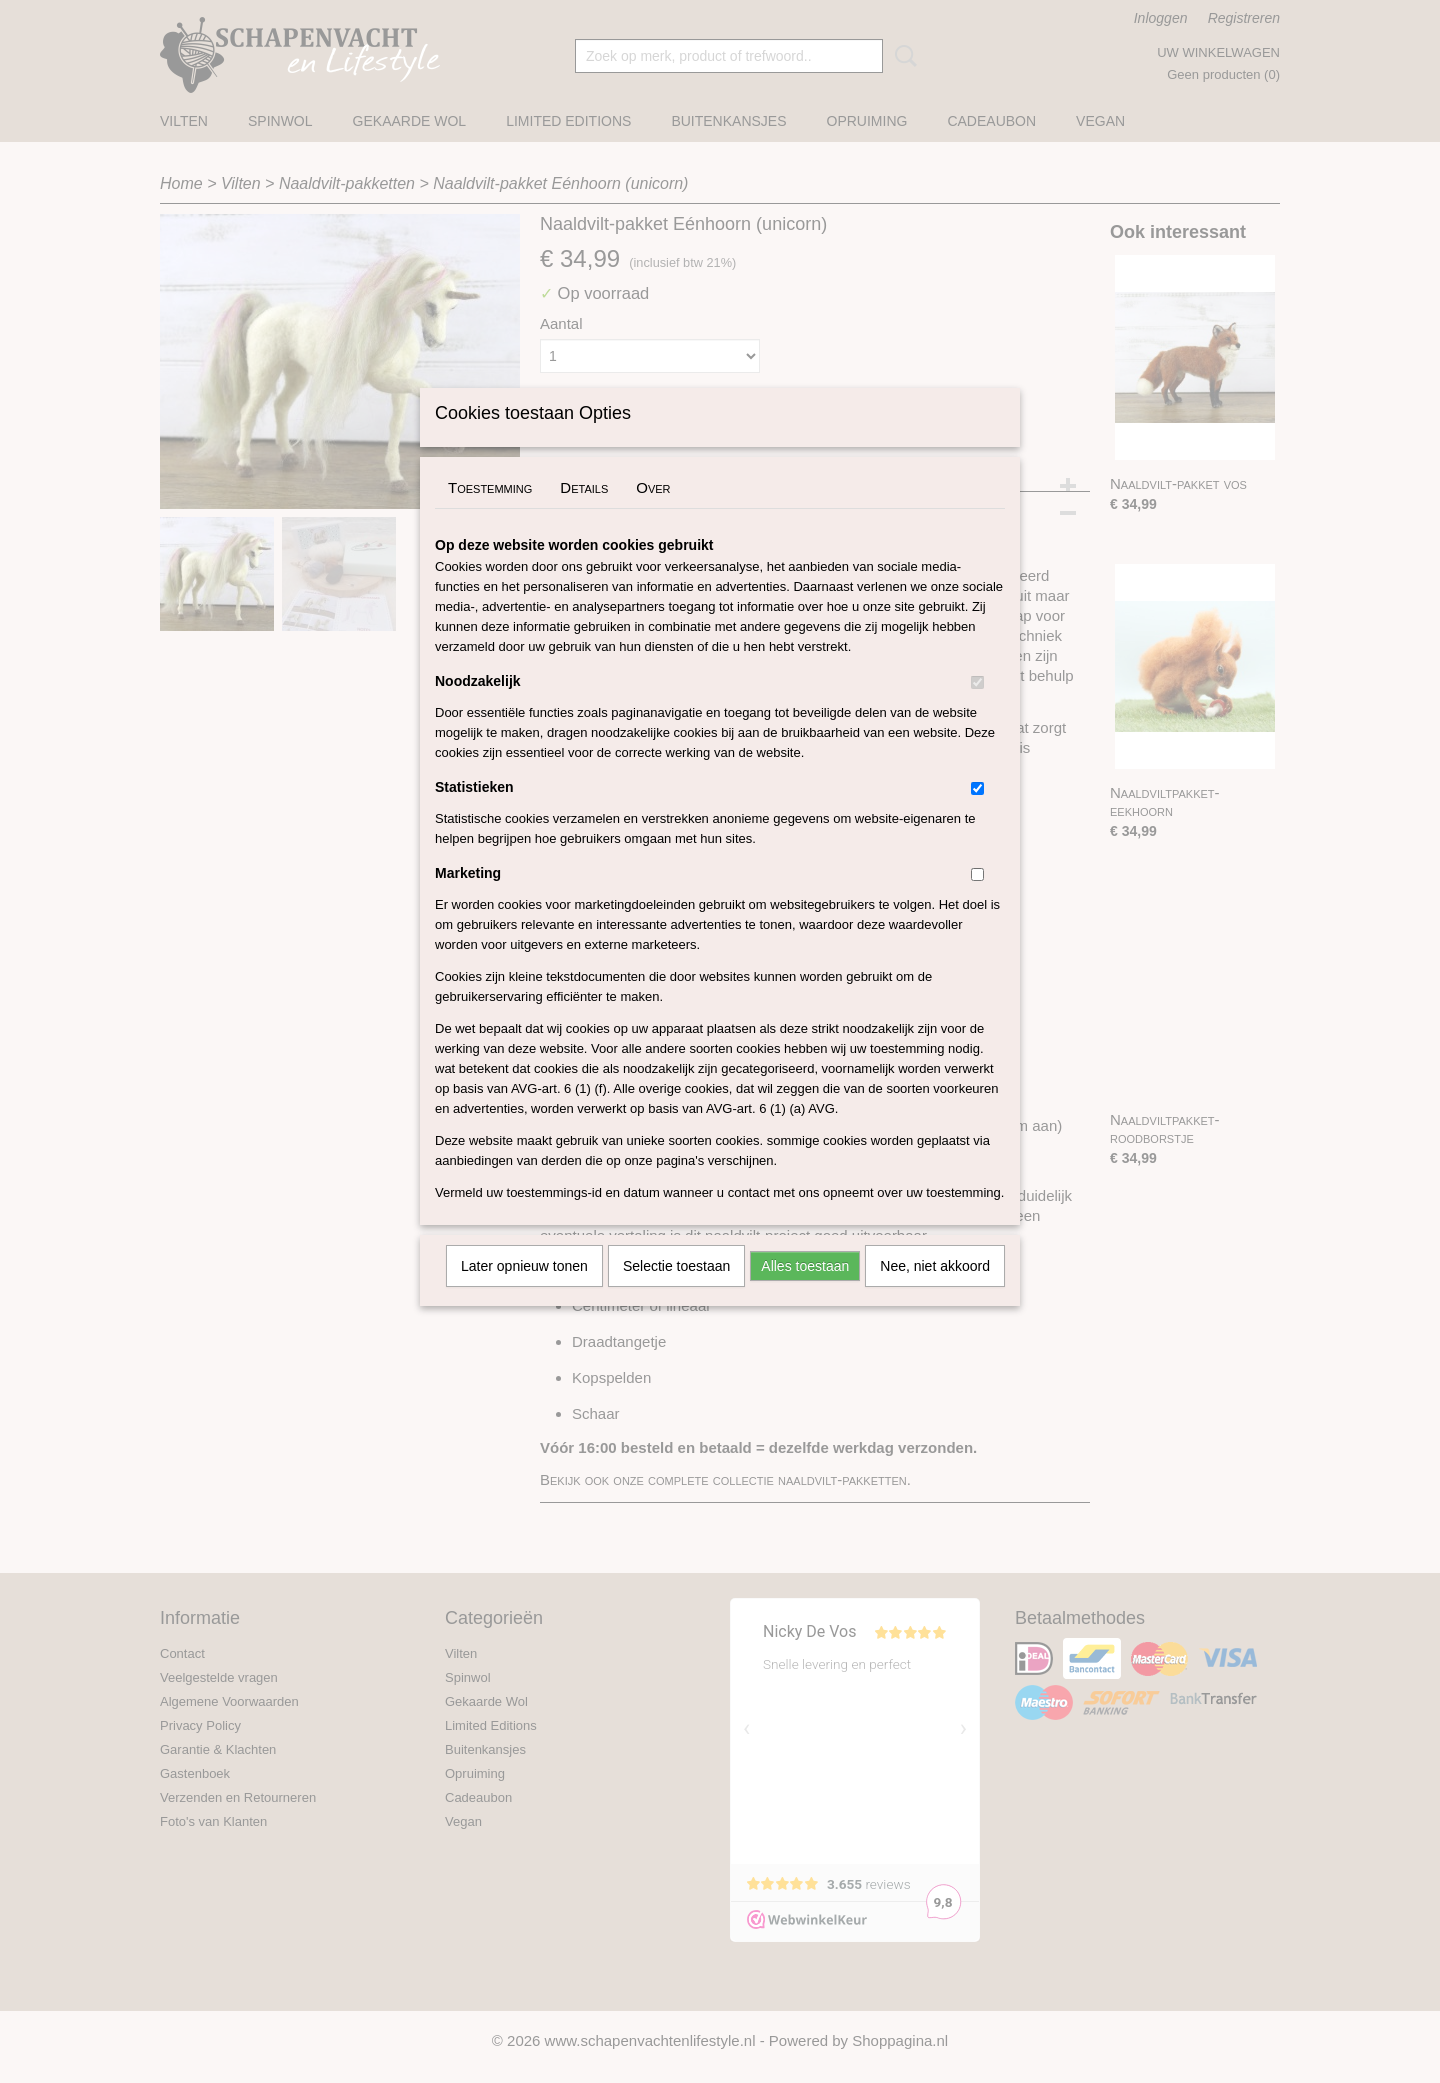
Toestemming (490, 513)
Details (584, 513)
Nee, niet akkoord (935, 1292)
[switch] (977, 708)
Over (653, 513)
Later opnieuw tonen (524, 1292)
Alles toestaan (805, 1292)
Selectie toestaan (676, 1292)
